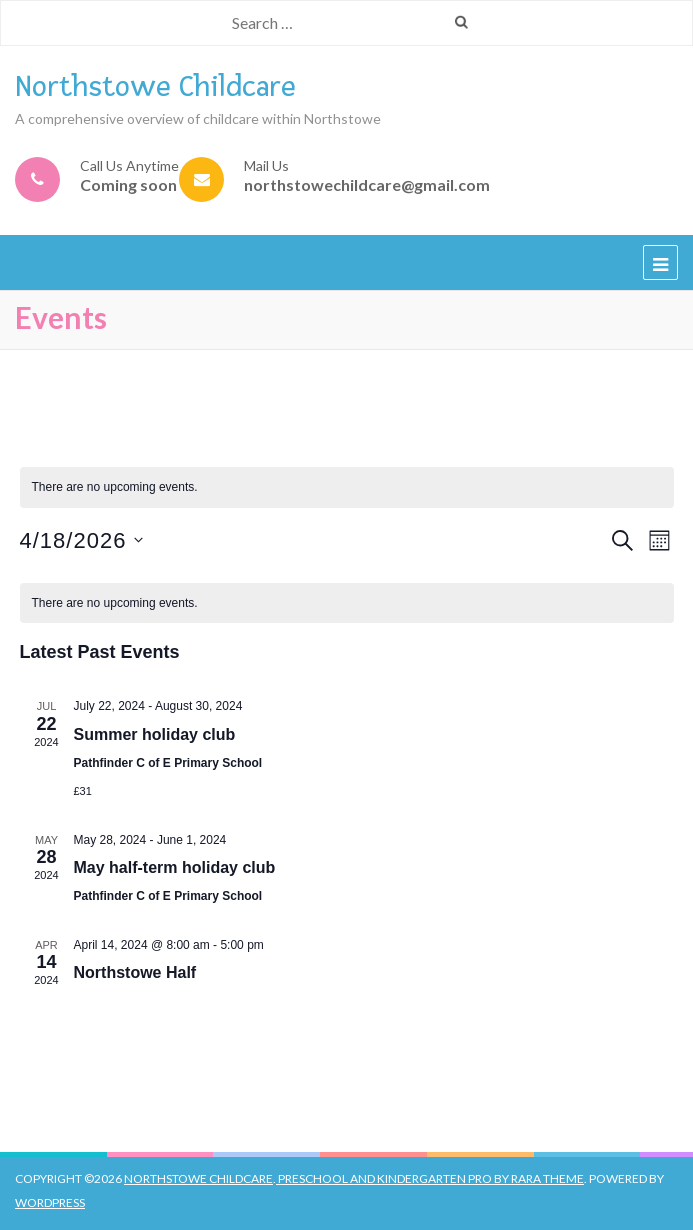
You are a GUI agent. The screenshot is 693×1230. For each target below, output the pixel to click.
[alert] (347, 603)
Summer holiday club (155, 734)
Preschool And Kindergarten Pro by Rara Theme (430, 1178)
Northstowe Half (135, 972)
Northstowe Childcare (155, 86)
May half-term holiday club (175, 867)
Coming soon (128, 184)
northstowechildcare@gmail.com (367, 184)
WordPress (50, 1202)
